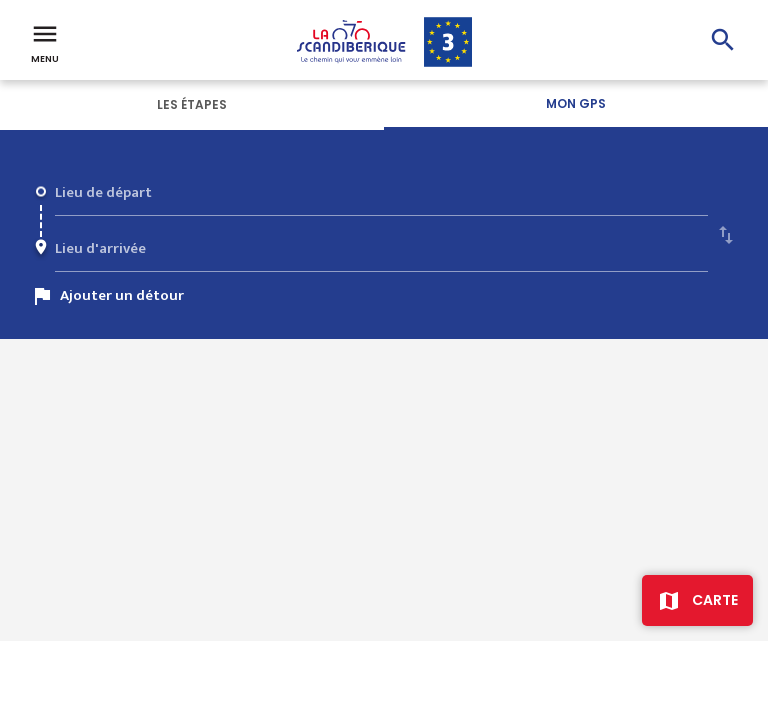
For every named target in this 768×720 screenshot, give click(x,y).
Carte (715, 600)
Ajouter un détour (122, 295)
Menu (45, 42)
